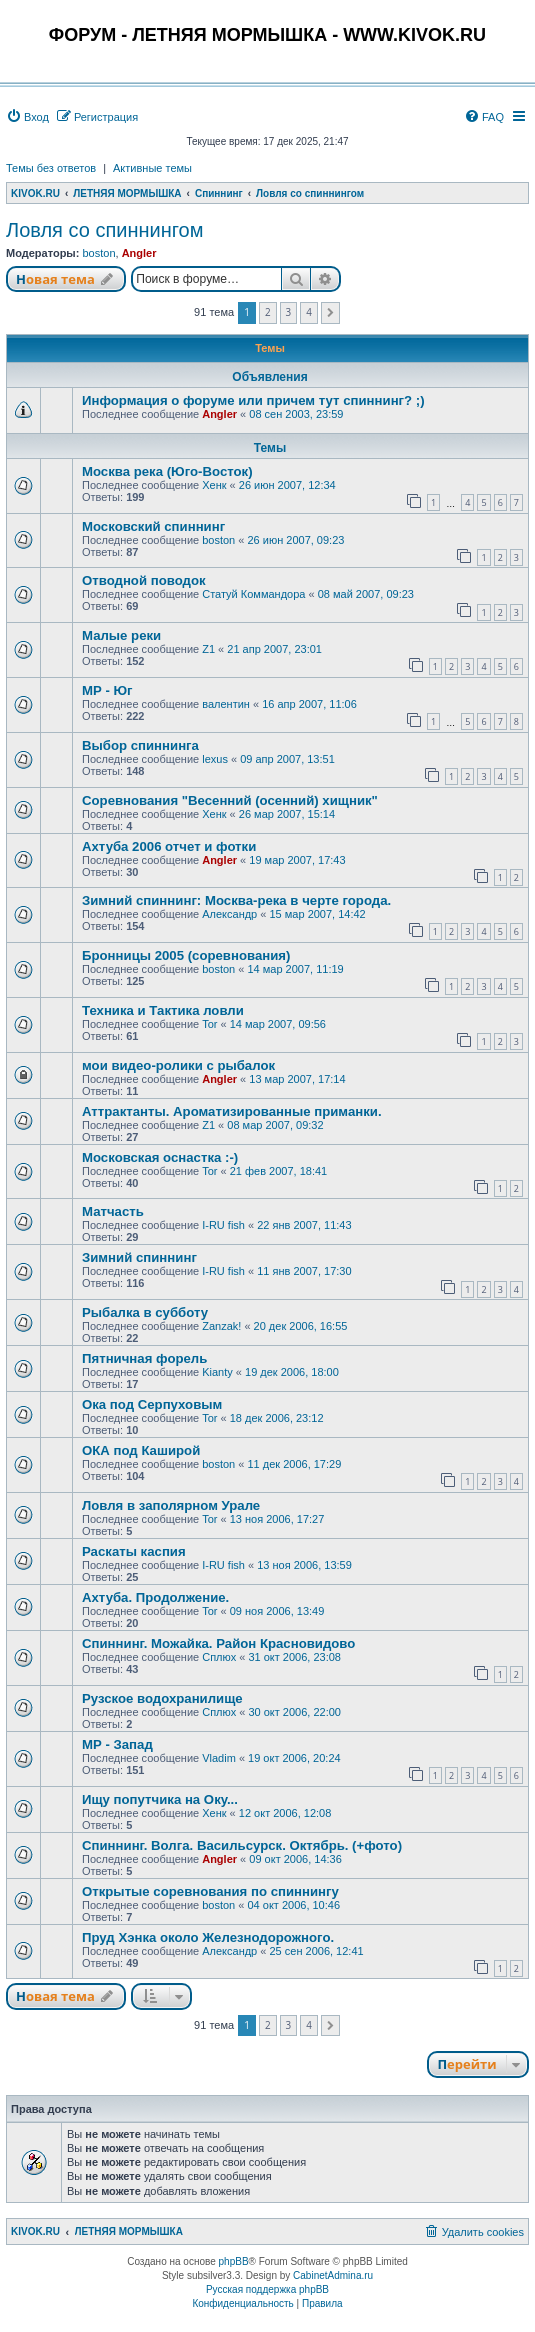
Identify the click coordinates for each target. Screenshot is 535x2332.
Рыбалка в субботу (145, 1312)
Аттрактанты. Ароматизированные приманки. (232, 1111)
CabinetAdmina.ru (333, 2275)
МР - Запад (117, 1744)
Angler (139, 253)
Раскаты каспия (134, 1551)
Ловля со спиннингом (104, 230)
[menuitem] (27, 117)
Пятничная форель (144, 1358)
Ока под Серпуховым (152, 1404)
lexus (215, 759)
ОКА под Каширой (141, 1450)
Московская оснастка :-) (160, 1157)
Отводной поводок (144, 580)
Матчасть (113, 1211)
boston (98, 253)
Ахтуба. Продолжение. (155, 1597)
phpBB (234, 2261)
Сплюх (219, 1657)
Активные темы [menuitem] (152, 168)
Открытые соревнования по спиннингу (210, 1891)
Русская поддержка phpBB (267, 2289)
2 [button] (268, 312)
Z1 (208, 649)
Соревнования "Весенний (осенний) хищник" (230, 800)
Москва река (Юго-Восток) (167, 471)
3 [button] (289, 312)
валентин (226, 704)
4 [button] (309, 312)
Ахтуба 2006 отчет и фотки (169, 846)
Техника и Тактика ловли (163, 1010)
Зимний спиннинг (139, 1257)
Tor (209, 1024)
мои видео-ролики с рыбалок (178, 1065)
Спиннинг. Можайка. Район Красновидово (218, 1643)
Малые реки (121, 635)
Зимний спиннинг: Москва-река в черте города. (236, 900)
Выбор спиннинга (140, 745)
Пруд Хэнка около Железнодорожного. (208, 1937)
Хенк (214, 485)
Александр (229, 914)
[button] (330, 313)
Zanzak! (221, 1326)
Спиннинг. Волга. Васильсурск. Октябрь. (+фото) (242, 1845)
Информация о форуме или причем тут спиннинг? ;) (253, 400)
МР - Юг (107, 690)
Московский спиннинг (153, 526)
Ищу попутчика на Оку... (160, 1799)
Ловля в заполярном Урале (171, 1505)
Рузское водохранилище (162, 1698)
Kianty (217, 1372)
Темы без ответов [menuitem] (51, 168)
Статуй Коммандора (253, 594)
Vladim (219, 1758)
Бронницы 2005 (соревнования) (186, 955)
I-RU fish (223, 1225)
